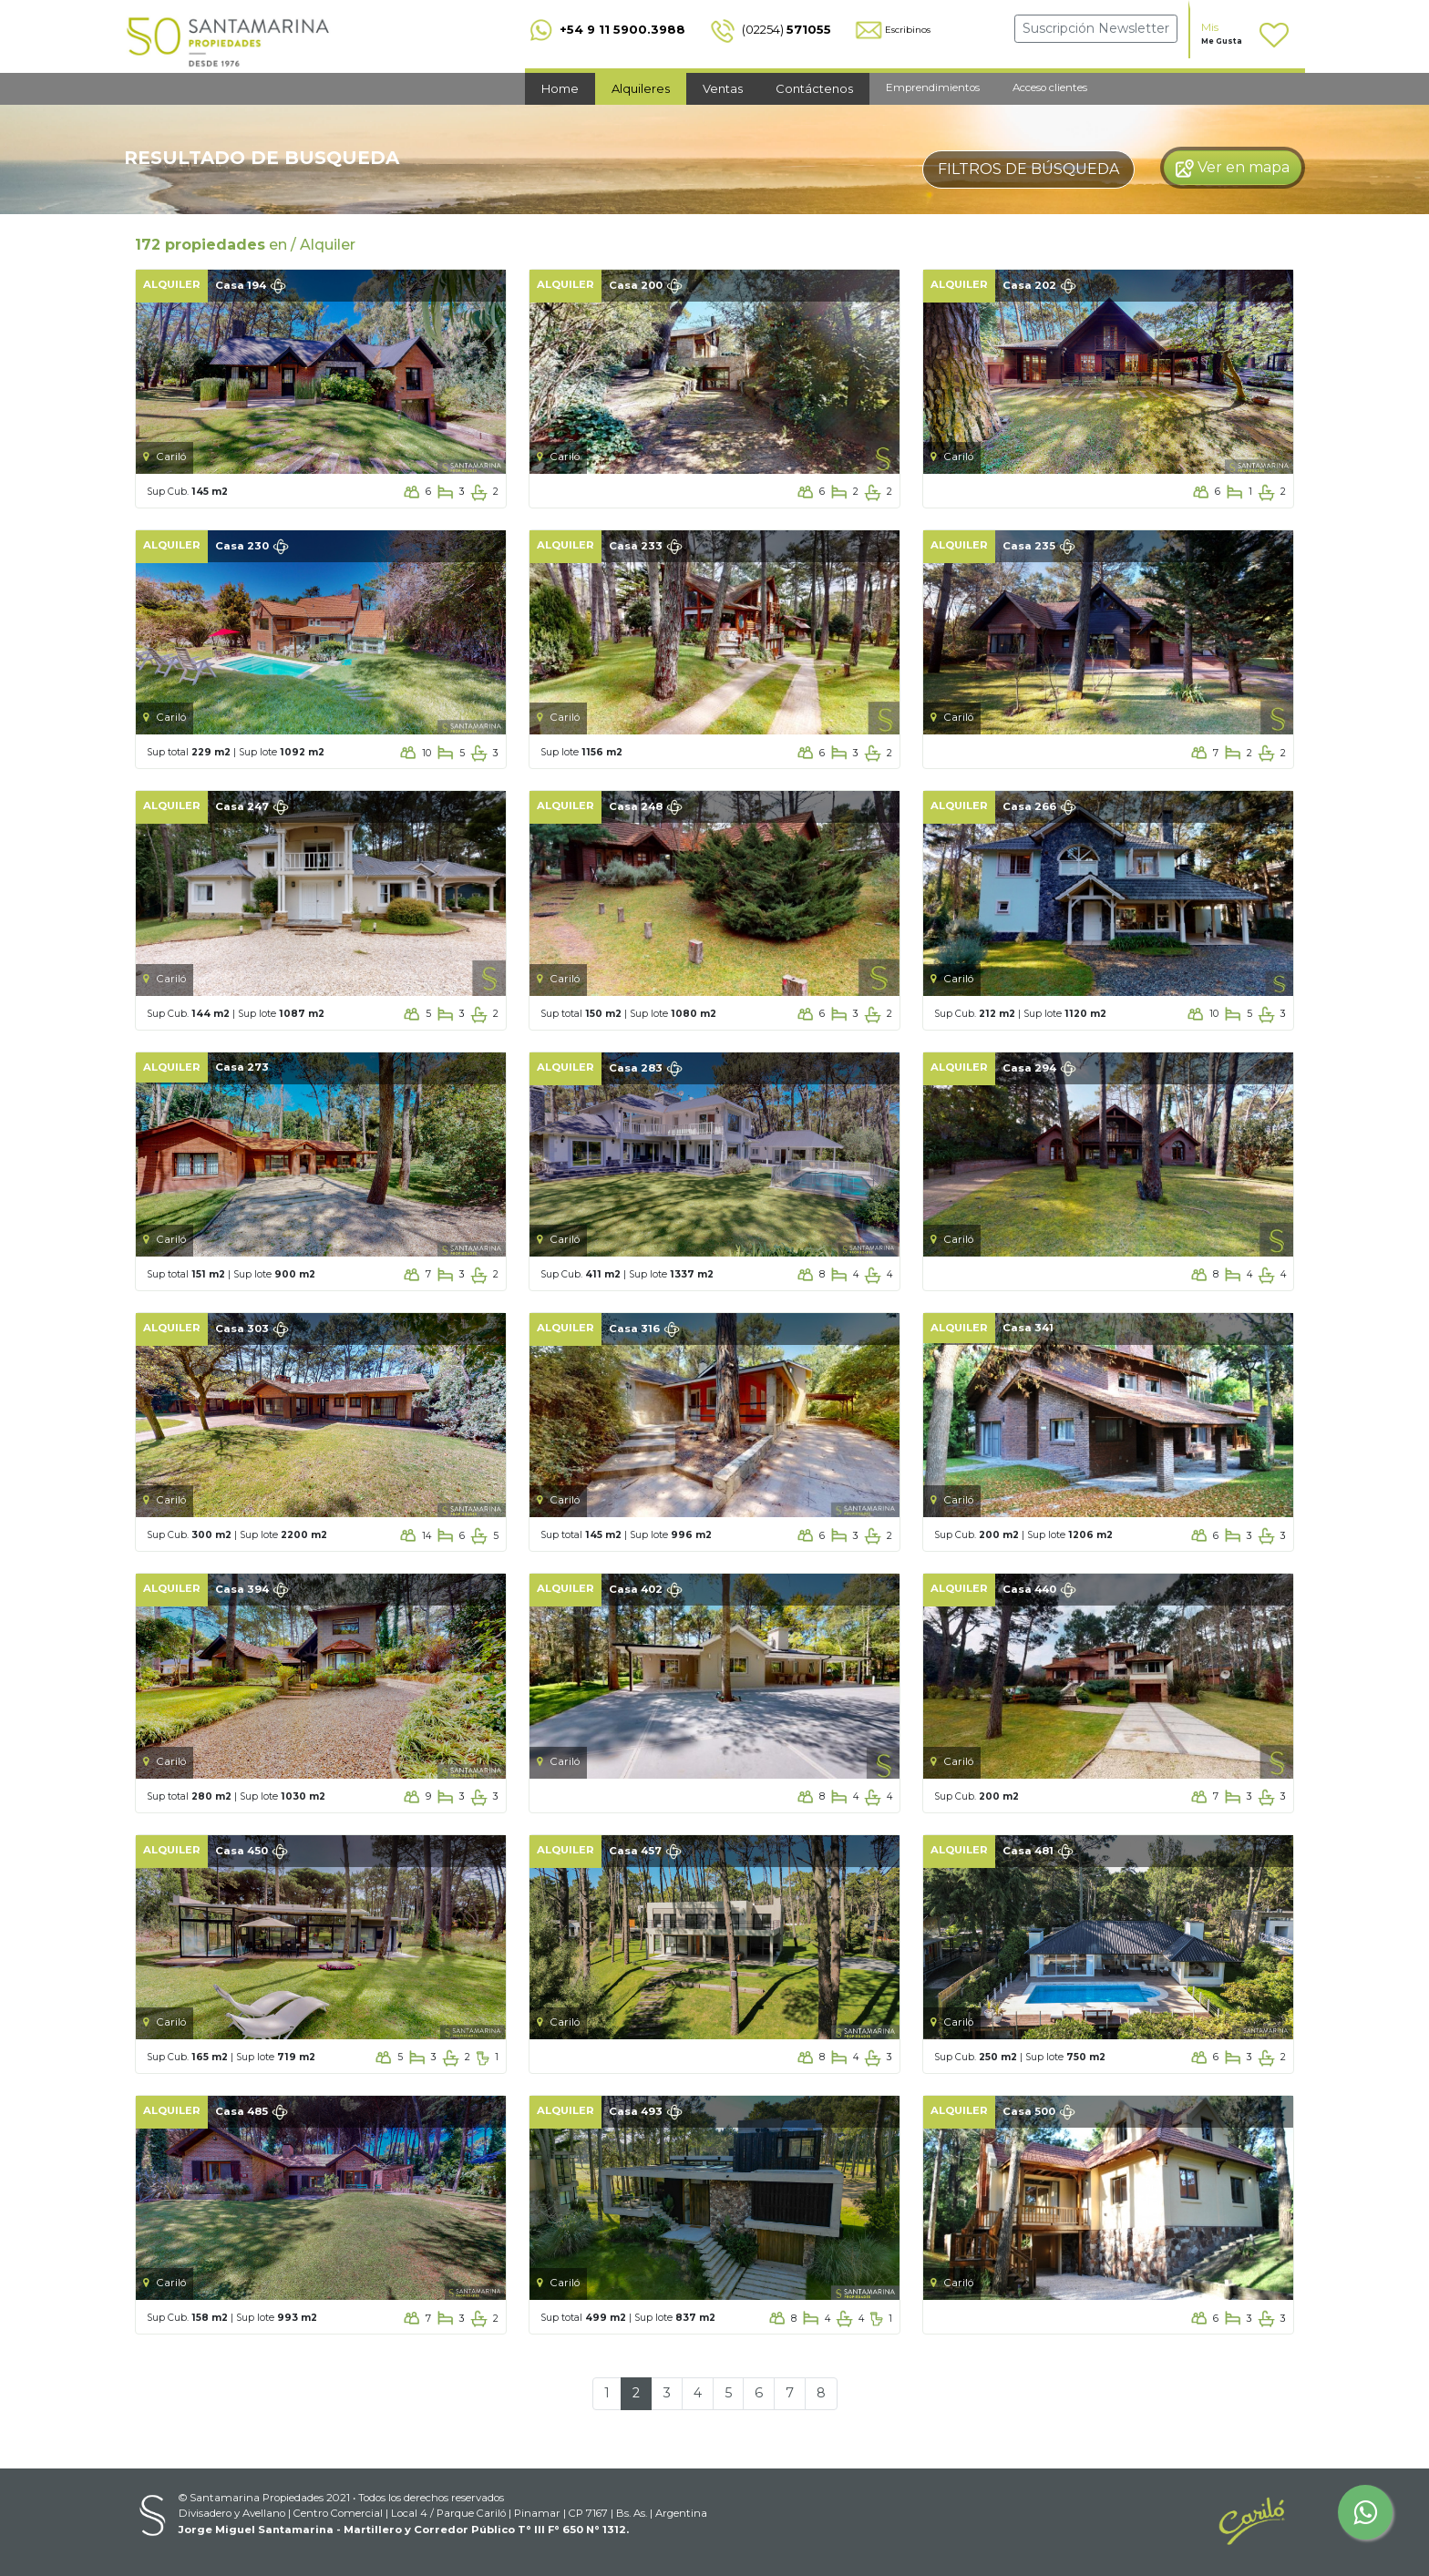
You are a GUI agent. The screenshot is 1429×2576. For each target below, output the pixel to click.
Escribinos (891, 30)
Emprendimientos (933, 87)
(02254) (769, 29)
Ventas (723, 88)
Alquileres (641, 88)
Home (560, 88)
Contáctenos (814, 88)
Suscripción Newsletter (1096, 28)
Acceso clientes (1050, 87)
